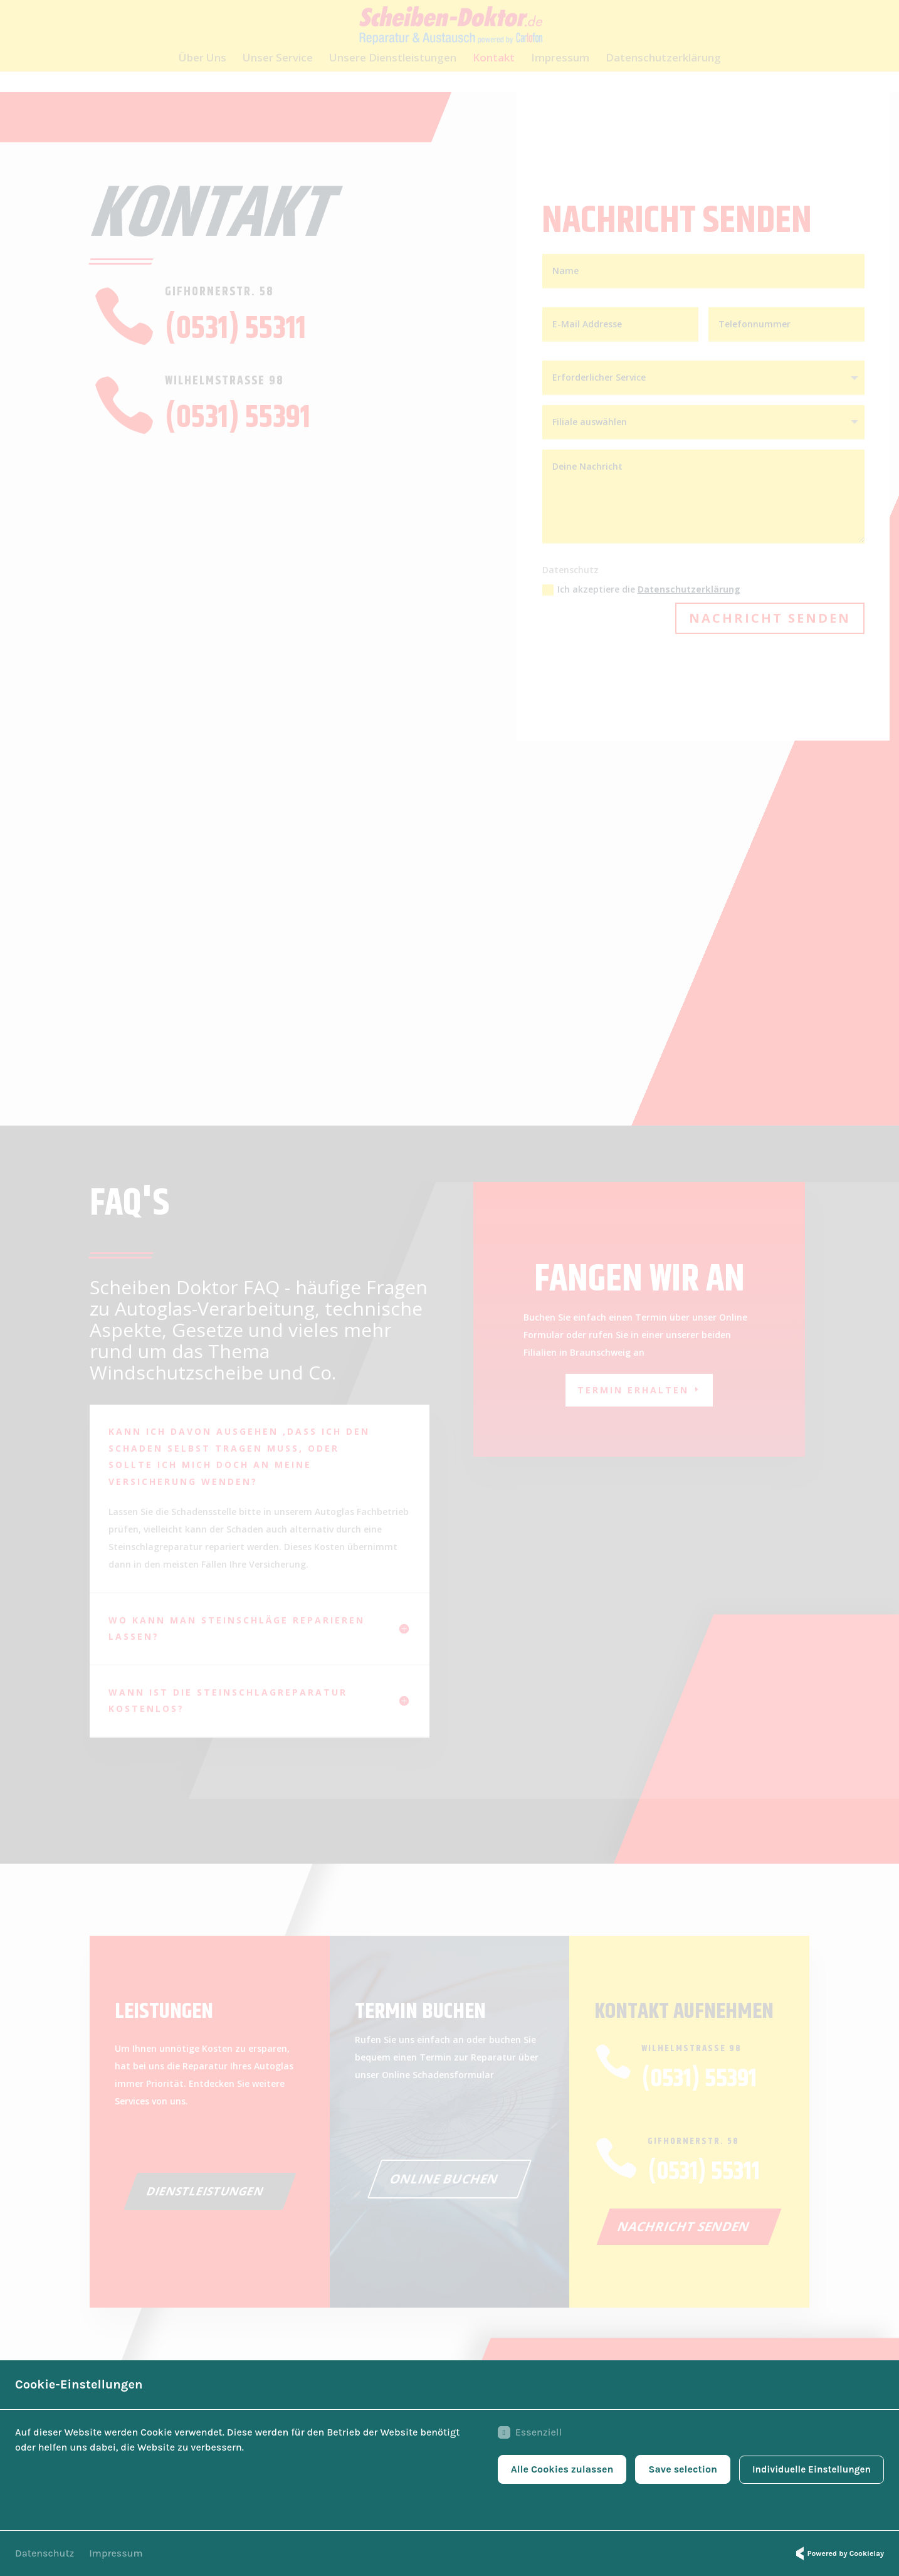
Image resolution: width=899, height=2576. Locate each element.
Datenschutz (44, 2553)
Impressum (115, 2553)
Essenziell (523, 2434)
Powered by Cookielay (838, 2553)
